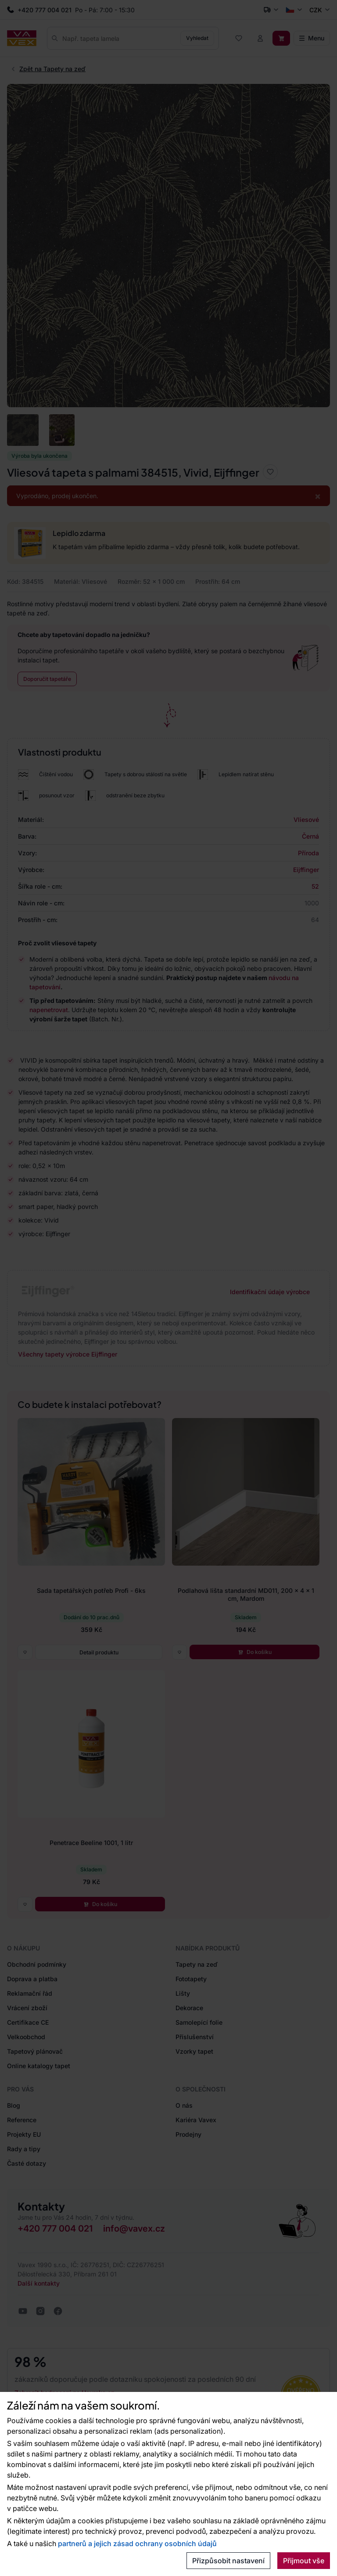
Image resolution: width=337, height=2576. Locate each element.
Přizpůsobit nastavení (228, 2560)
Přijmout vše (303, 2560)
